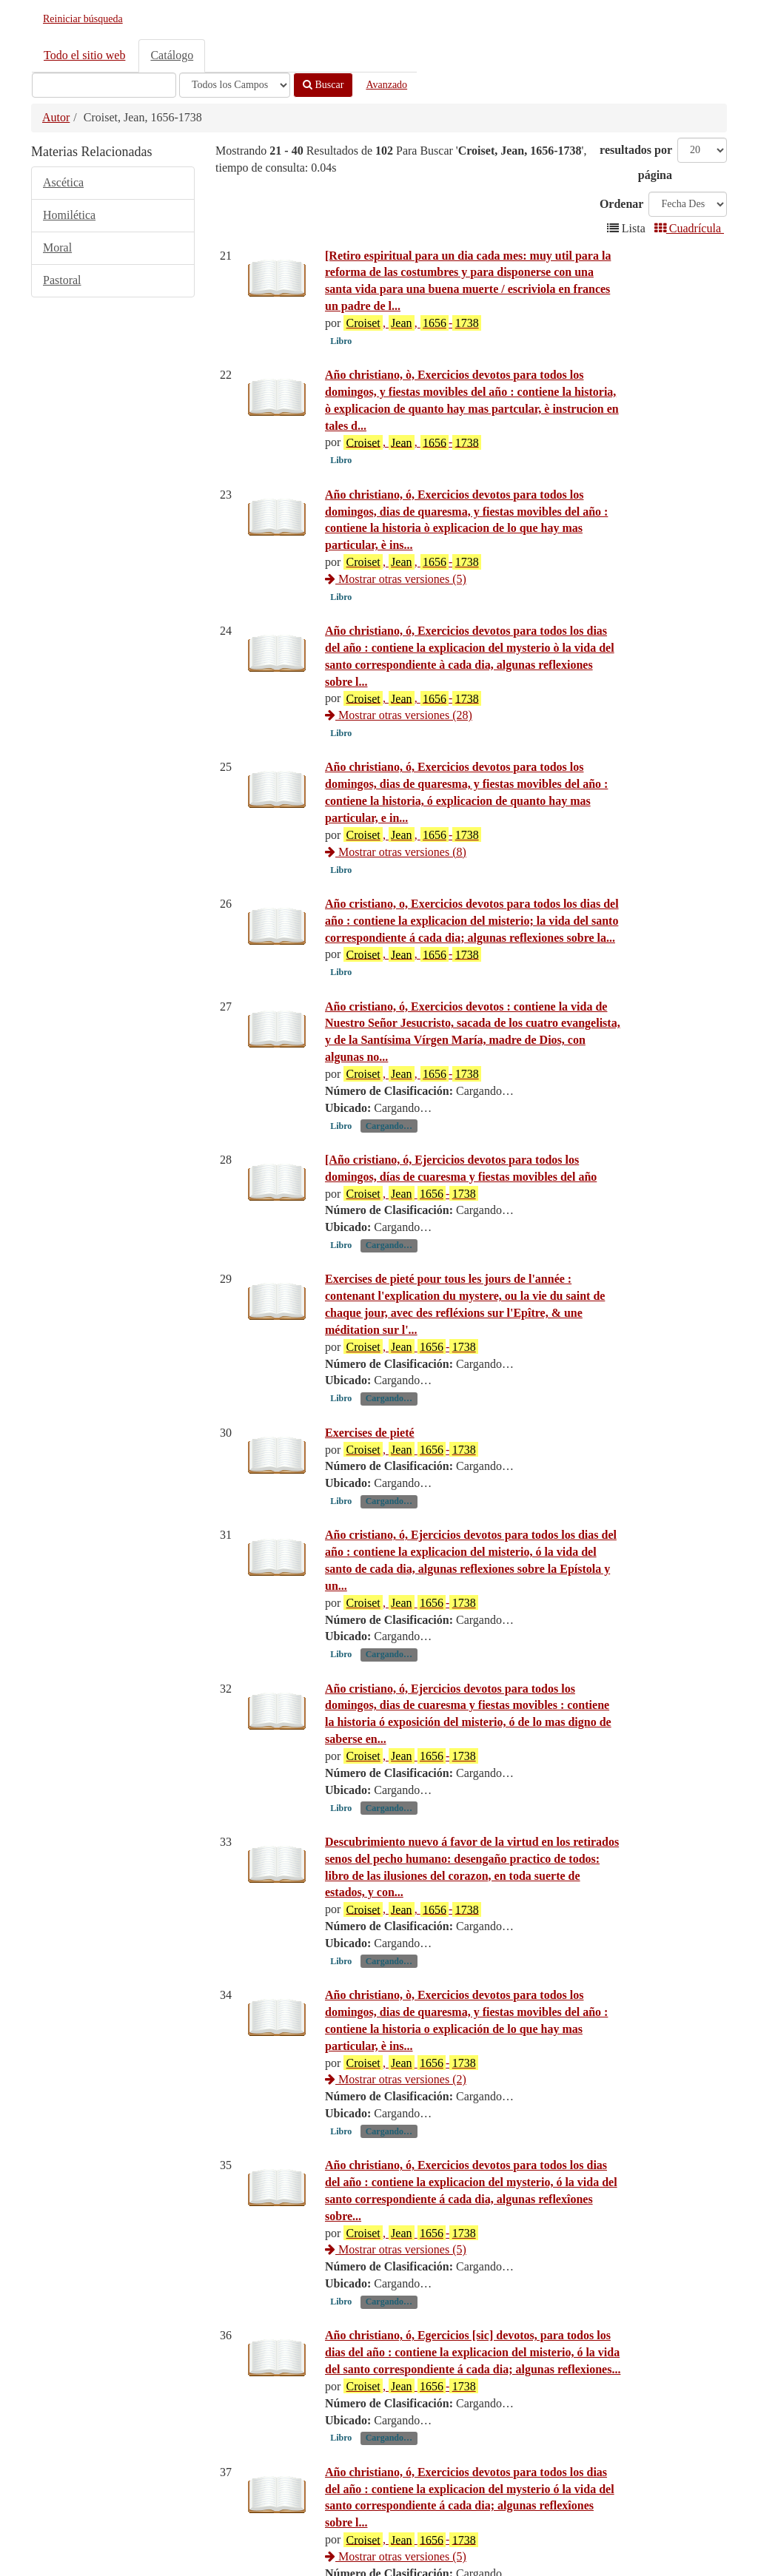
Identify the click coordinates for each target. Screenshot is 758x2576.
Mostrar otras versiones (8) (395, 885)
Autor (56, 117)
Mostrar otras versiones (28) (398, 715)
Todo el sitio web (84, 55)
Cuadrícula (689, 228)
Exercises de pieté (370, 1534)
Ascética (63, 182)
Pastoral (62, 280)
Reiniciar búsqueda (83, 18)
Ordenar (622, 204)
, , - (411, 322)
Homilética (69, 215)
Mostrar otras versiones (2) (395, 2180)
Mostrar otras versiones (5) (395, 579)
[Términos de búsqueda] (104, 85)
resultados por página (636, 162)
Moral (57, 247)
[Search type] (234, 85)
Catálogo (171, 55)
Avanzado (386, 84)
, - (410, 1294)
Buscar (323, 84)
